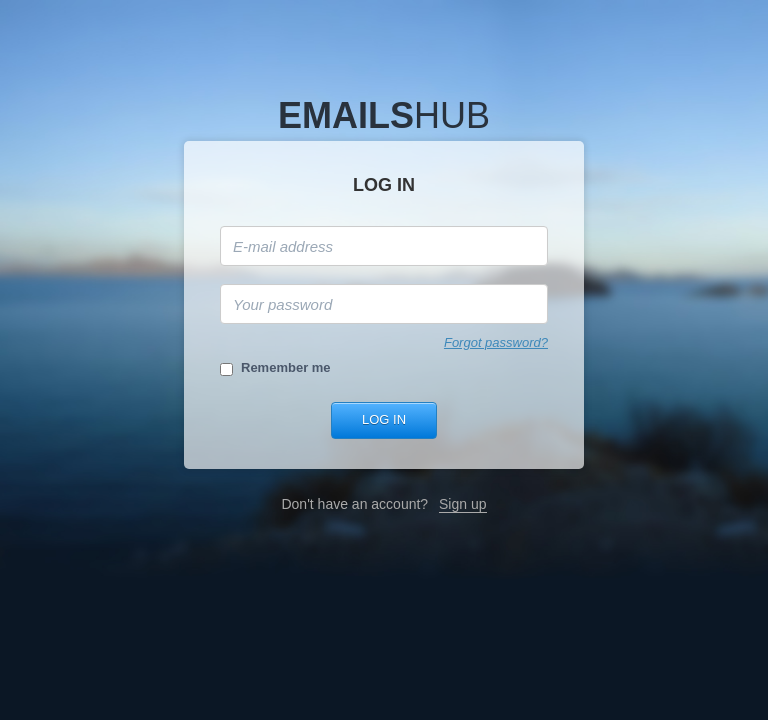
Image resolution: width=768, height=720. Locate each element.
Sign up (462, 504)
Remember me (286, 367)
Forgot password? (496, 342)
